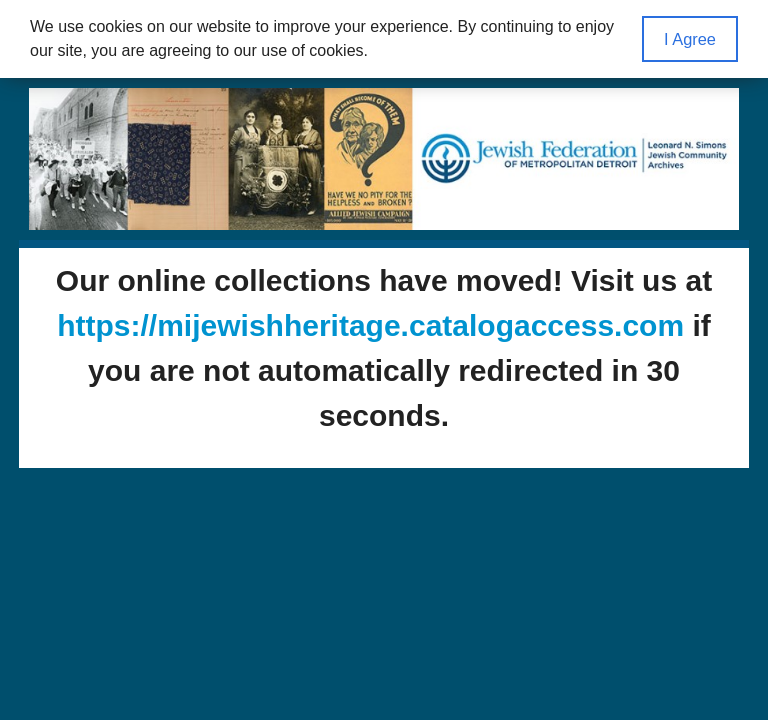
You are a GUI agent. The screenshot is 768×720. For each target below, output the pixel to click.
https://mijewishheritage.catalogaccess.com (370, 325)
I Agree (690, 39)
